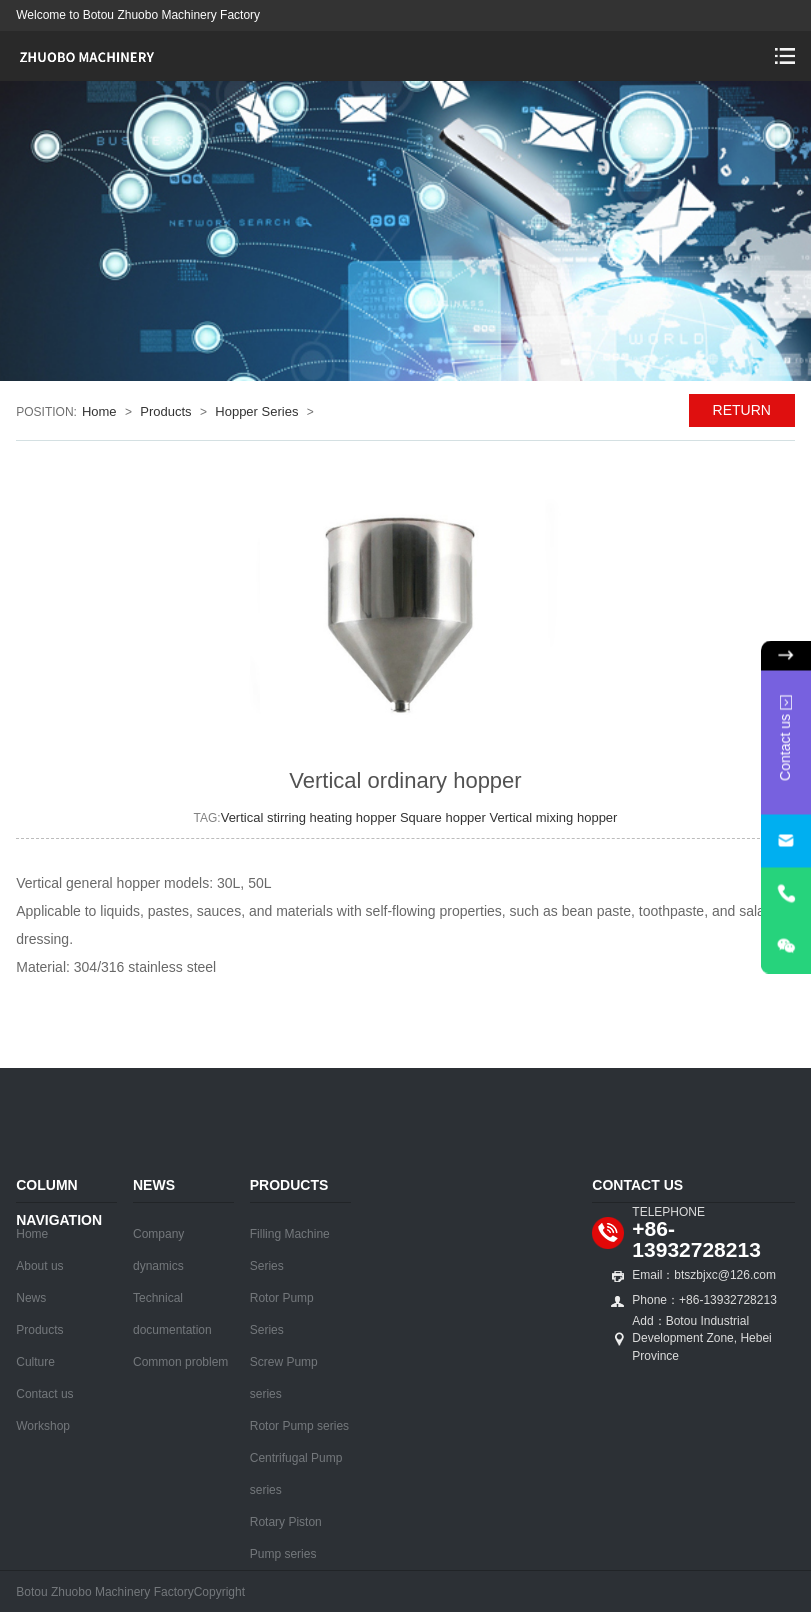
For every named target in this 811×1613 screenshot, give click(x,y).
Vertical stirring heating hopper (310, 817)
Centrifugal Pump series (296, 1474)
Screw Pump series (284, 1378)
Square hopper (445, 817)
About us (39, 1266)
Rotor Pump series (299, 1426)
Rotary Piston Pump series (286, 1538)
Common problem (180, 1362)
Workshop (43, 1426)
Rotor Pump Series (282, 1314)
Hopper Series (256, 411)
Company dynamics (158, 1250)
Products (165, 411)
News (31, 1298)
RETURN (742, 410)
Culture (35, 1362)
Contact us (44, 1394)
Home (99, 411)
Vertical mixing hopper (554, 817)
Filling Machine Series (290, 1250)
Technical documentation (172, 1314)
